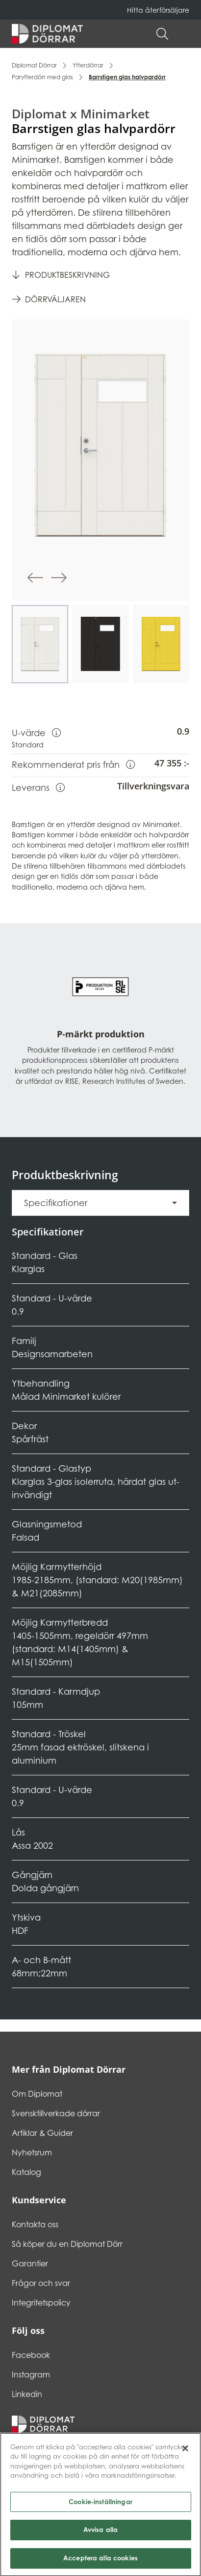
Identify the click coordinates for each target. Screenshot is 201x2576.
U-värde (36, 732)
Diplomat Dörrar (34, 65)
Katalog (26, 2172)
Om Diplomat (37, 2094)
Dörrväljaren (55, 299)
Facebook (31, 2355)
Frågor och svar (41, 2283)
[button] (184, 34)
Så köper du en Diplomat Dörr (67, 2244)
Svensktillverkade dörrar (56, 2113)
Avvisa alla (100, 2533)
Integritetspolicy (41, 2302)
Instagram (31, 2374)
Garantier (30, 2263)
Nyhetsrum (32, 2152)
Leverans (38, 787)
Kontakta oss (35, 2224)
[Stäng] (185, 2451)
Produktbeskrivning (67, 275)
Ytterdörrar (88, 65)
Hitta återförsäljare (158, 10)
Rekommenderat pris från (73, 764)
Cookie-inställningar (100, 2505)
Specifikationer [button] (55, 1203)
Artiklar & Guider (42, 2133)
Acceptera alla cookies (100, 2561)
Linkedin (27, 2394)
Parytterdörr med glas (42, 77)
